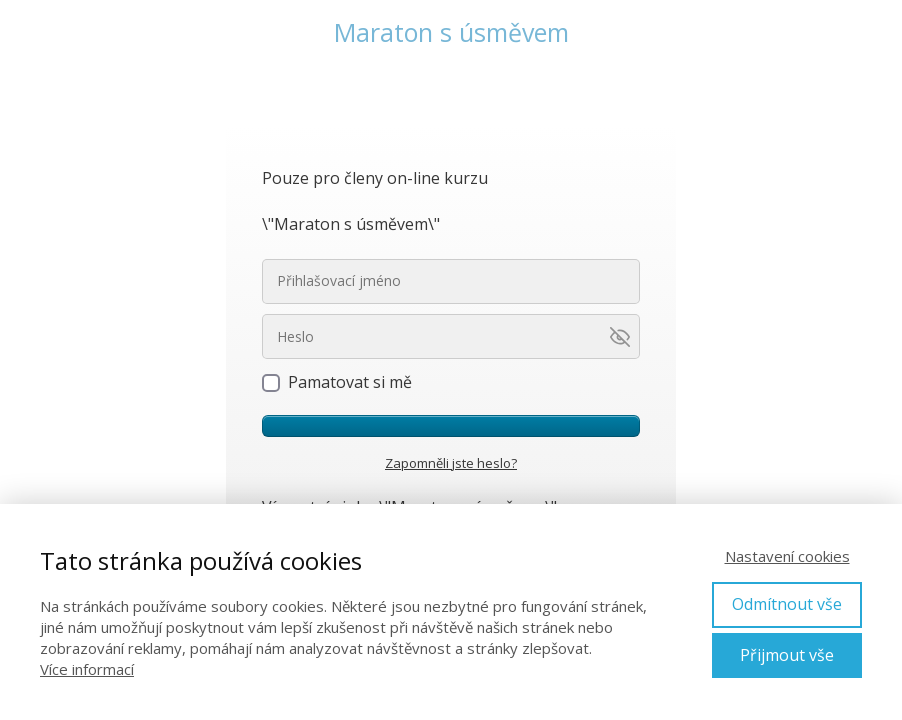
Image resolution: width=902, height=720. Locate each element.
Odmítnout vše (787, 604)
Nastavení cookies (787, 556)
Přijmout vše (787, 655)
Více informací (87, 669)
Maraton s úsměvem (451, 32)
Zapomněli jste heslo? (451, 463)
